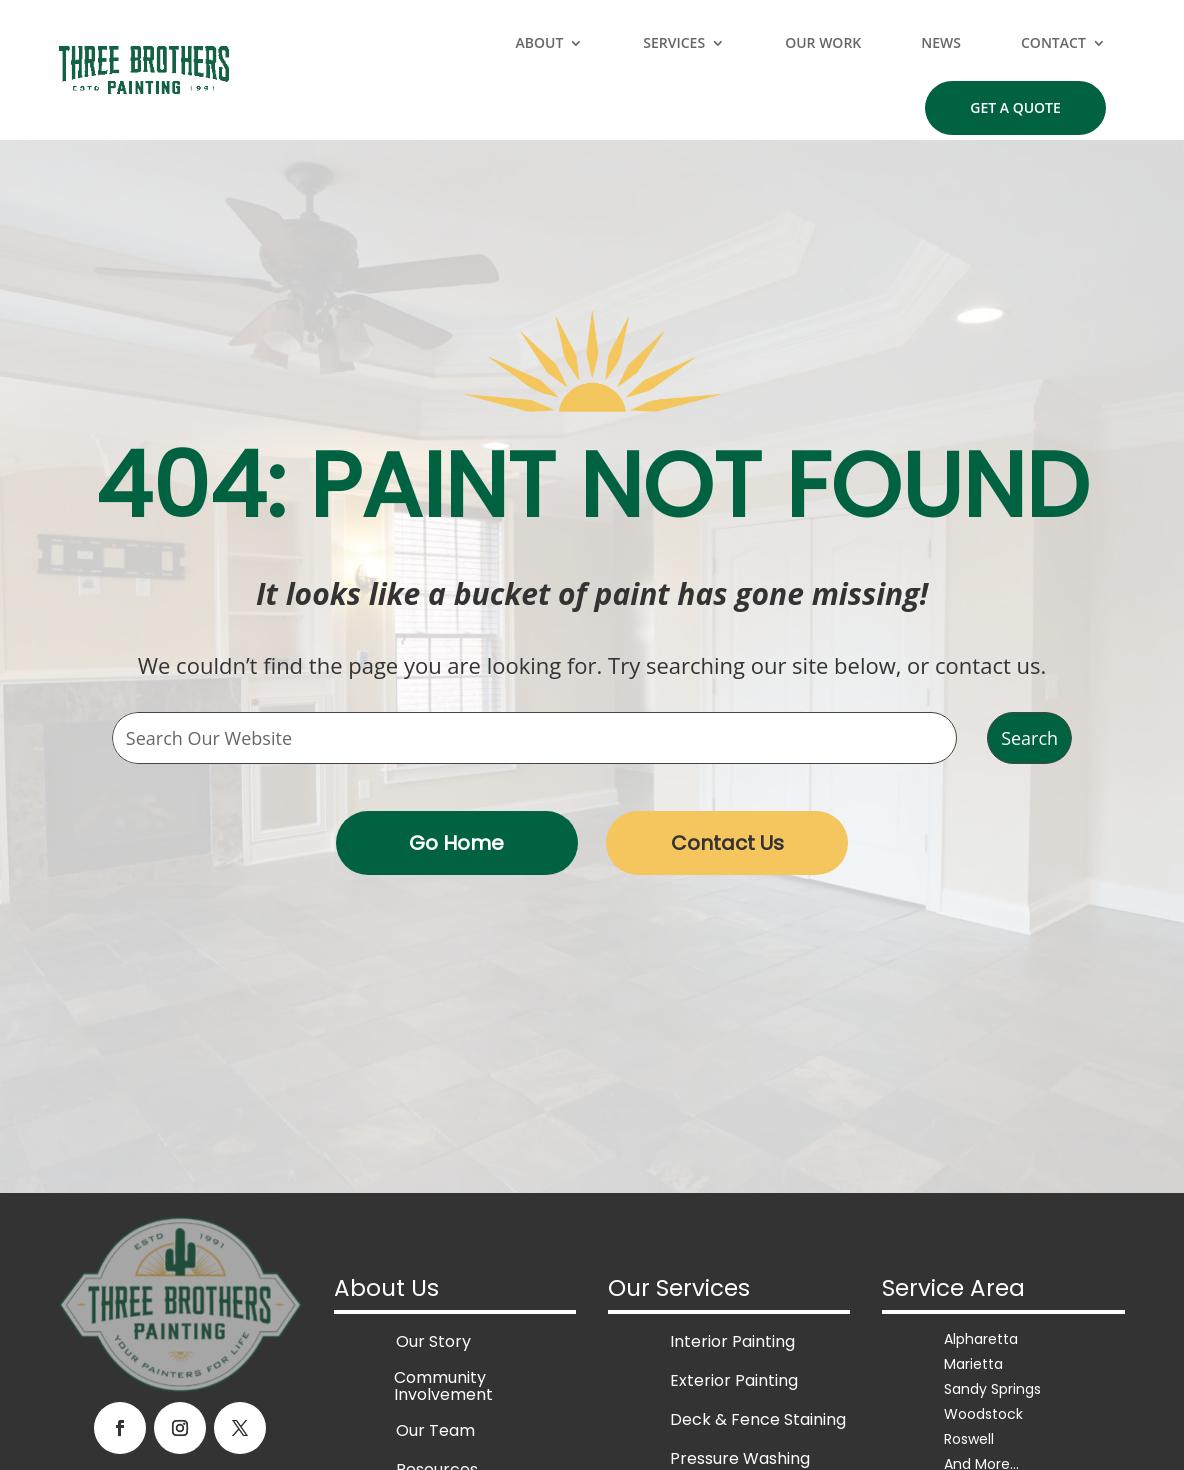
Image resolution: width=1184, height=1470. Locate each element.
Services (674, 42)
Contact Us (727, 843)
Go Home (456, 843)
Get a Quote (1015, 107)
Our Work (823, 42)
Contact (1053, 42)
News (941, 42)
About (539, 42)
